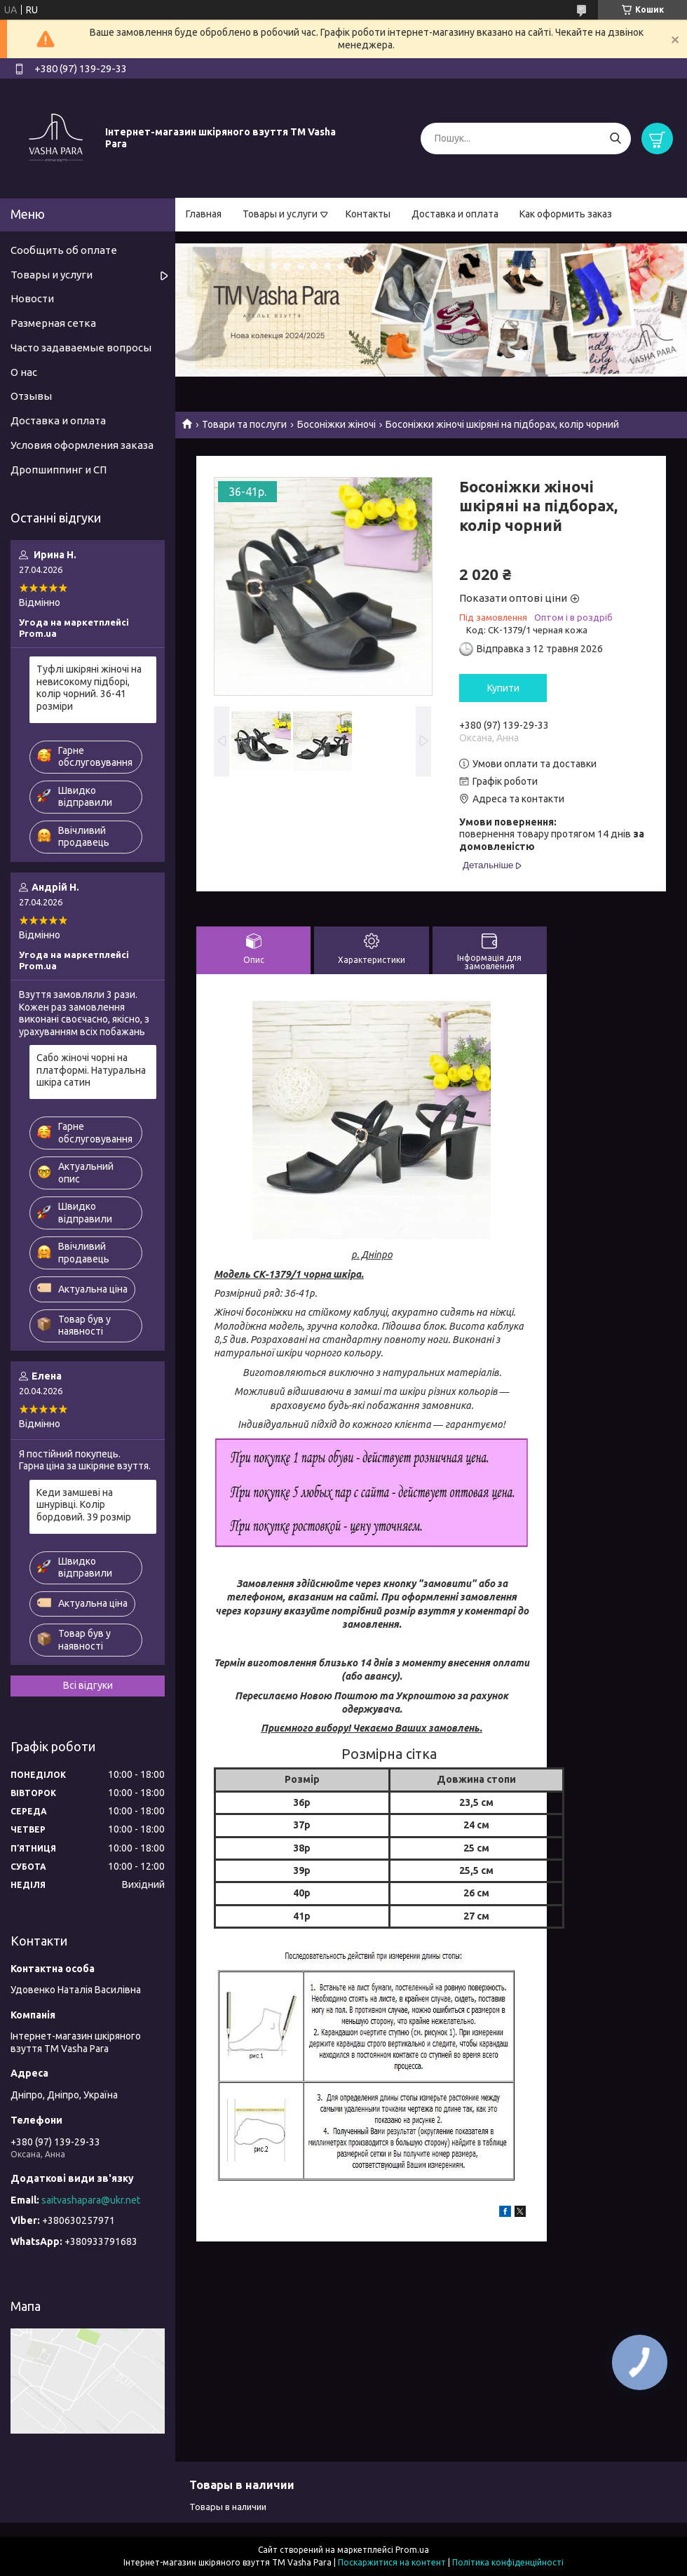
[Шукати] (615, 138)
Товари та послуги (244, 424)
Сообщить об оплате (64, 250)
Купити (503, 688)
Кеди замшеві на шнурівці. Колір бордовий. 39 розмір (83, 1505)
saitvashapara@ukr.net (90, 2200)
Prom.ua (412, 2549)
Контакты (368, 214)
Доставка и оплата (454, 214)
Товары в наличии (227, 2506)
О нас (24, 372)
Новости (32, 298)
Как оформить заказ (565, 214)
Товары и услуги (280, 214)
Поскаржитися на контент (392, 2562)
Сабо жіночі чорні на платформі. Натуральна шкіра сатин (91, 1070)
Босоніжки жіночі (336, 424)
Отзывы (31, 396)
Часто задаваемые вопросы (81, 347)
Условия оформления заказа (82, 445)
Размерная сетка (53, 323)
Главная (204, 214)
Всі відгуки (88, 1685)
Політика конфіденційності (508, 2562)
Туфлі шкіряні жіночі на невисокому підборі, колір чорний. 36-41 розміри (89, 687)
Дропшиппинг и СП (59, 470)
